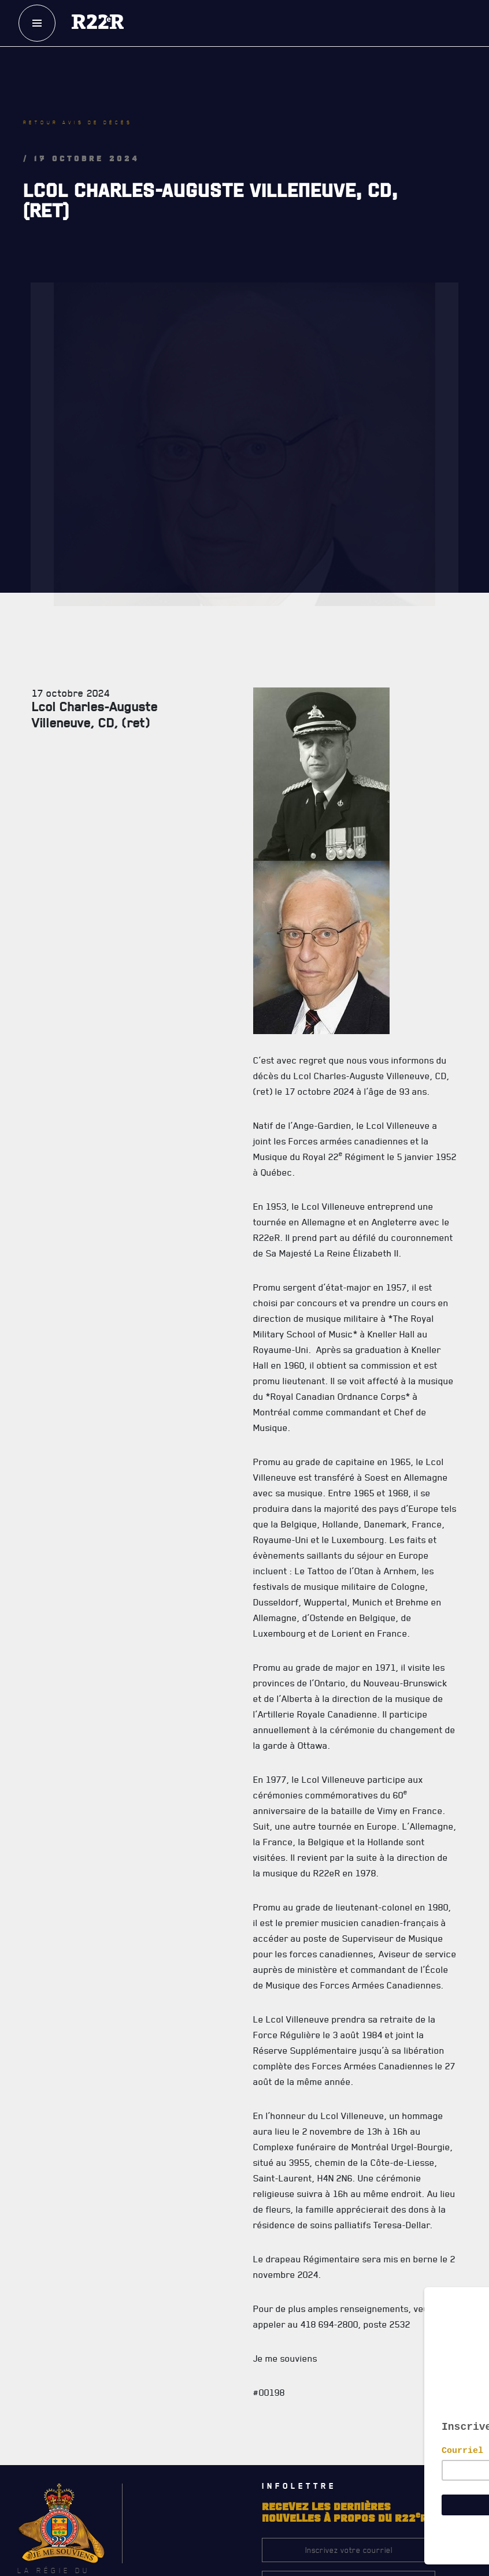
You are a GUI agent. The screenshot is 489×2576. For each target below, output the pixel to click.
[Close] (474, 2290)
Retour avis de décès (77, 122)
